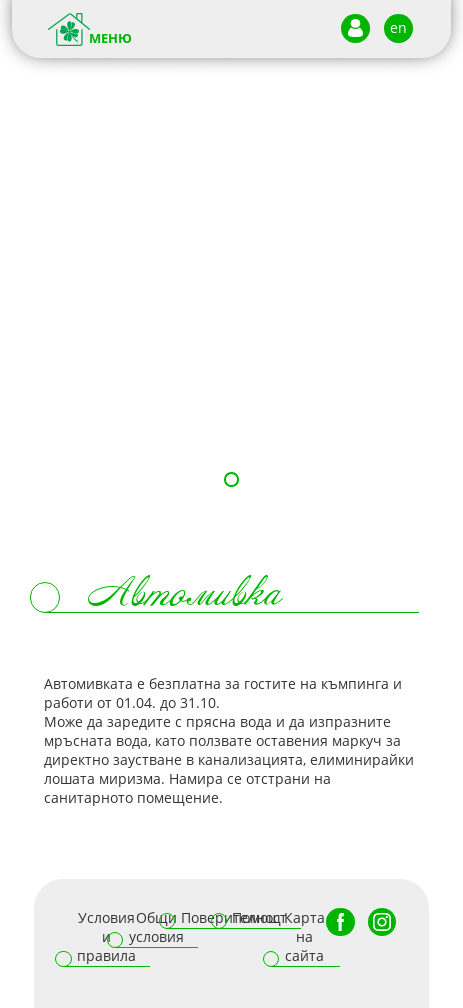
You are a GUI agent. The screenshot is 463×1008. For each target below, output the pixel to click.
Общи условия (156, 927)
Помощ (256, 917)
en (398, 27)
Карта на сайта (304, 936)
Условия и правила (106, 936)
